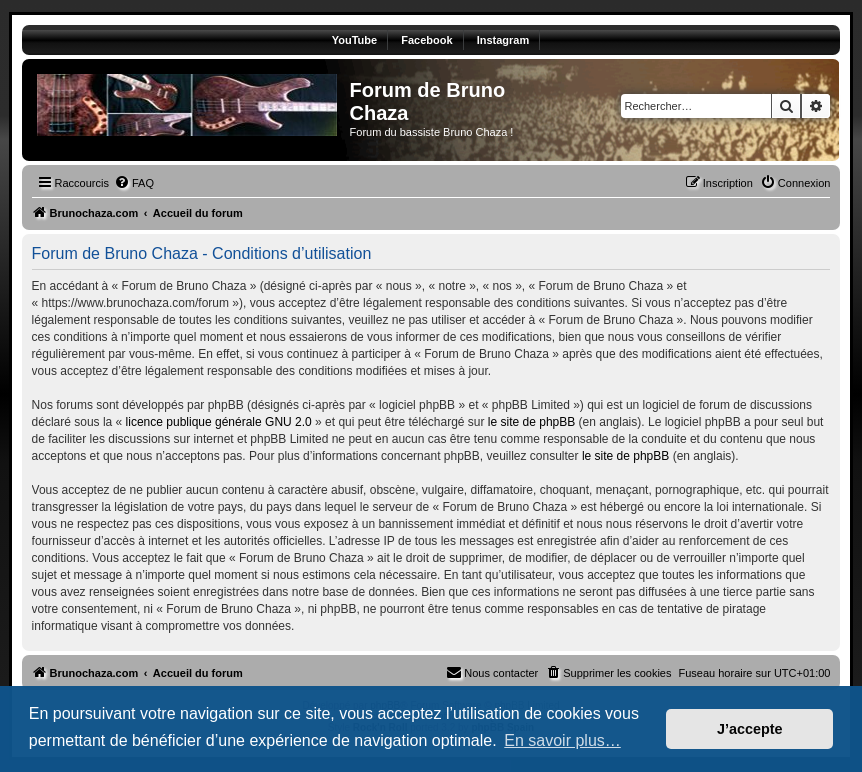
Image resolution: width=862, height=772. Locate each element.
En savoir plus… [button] (562, 740)
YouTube (354, 40)
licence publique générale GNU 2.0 (219, 422)
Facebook (426, 40)
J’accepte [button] (750, 729)
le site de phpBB (531, 422)
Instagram (503, 40)
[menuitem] (134, 183)
